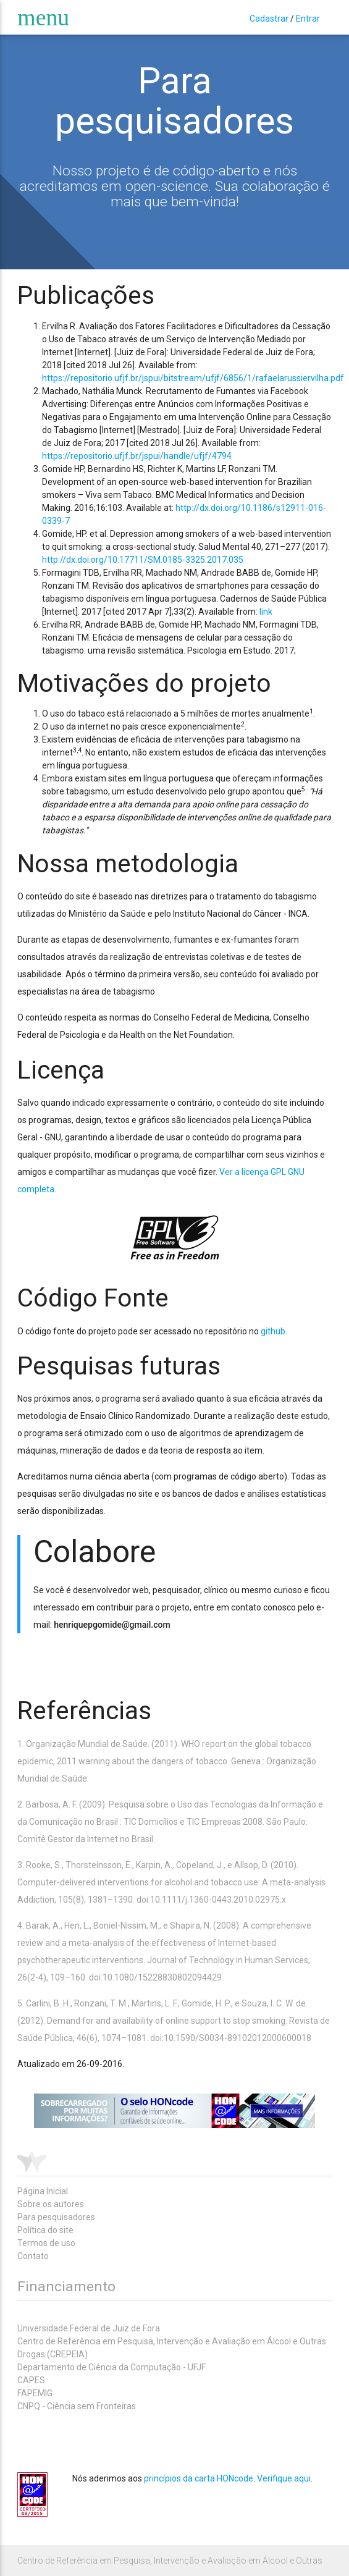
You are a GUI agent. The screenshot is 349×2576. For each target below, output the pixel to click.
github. (274, 1331)
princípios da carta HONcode (198, 2478)
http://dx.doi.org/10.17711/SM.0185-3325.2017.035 (142, 560)
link (265, 612)
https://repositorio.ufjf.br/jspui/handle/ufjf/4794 (137, 456)
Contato (33, 2256)
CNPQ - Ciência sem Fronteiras (76, 2406)
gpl (174, 1237)
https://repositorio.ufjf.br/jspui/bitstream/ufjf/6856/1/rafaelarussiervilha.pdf (193, 378)
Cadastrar (269, 18)
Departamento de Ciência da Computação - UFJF (111, 2367)
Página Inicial (42, 2191)
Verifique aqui (284, 2478)
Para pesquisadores (56, 2217)
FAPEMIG (35, 2393)
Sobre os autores (50, 2204)
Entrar (308, 18)
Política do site (45, 2230)
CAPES (31, 2380)
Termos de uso (46, 2243)
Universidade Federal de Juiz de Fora (88, 2328)
